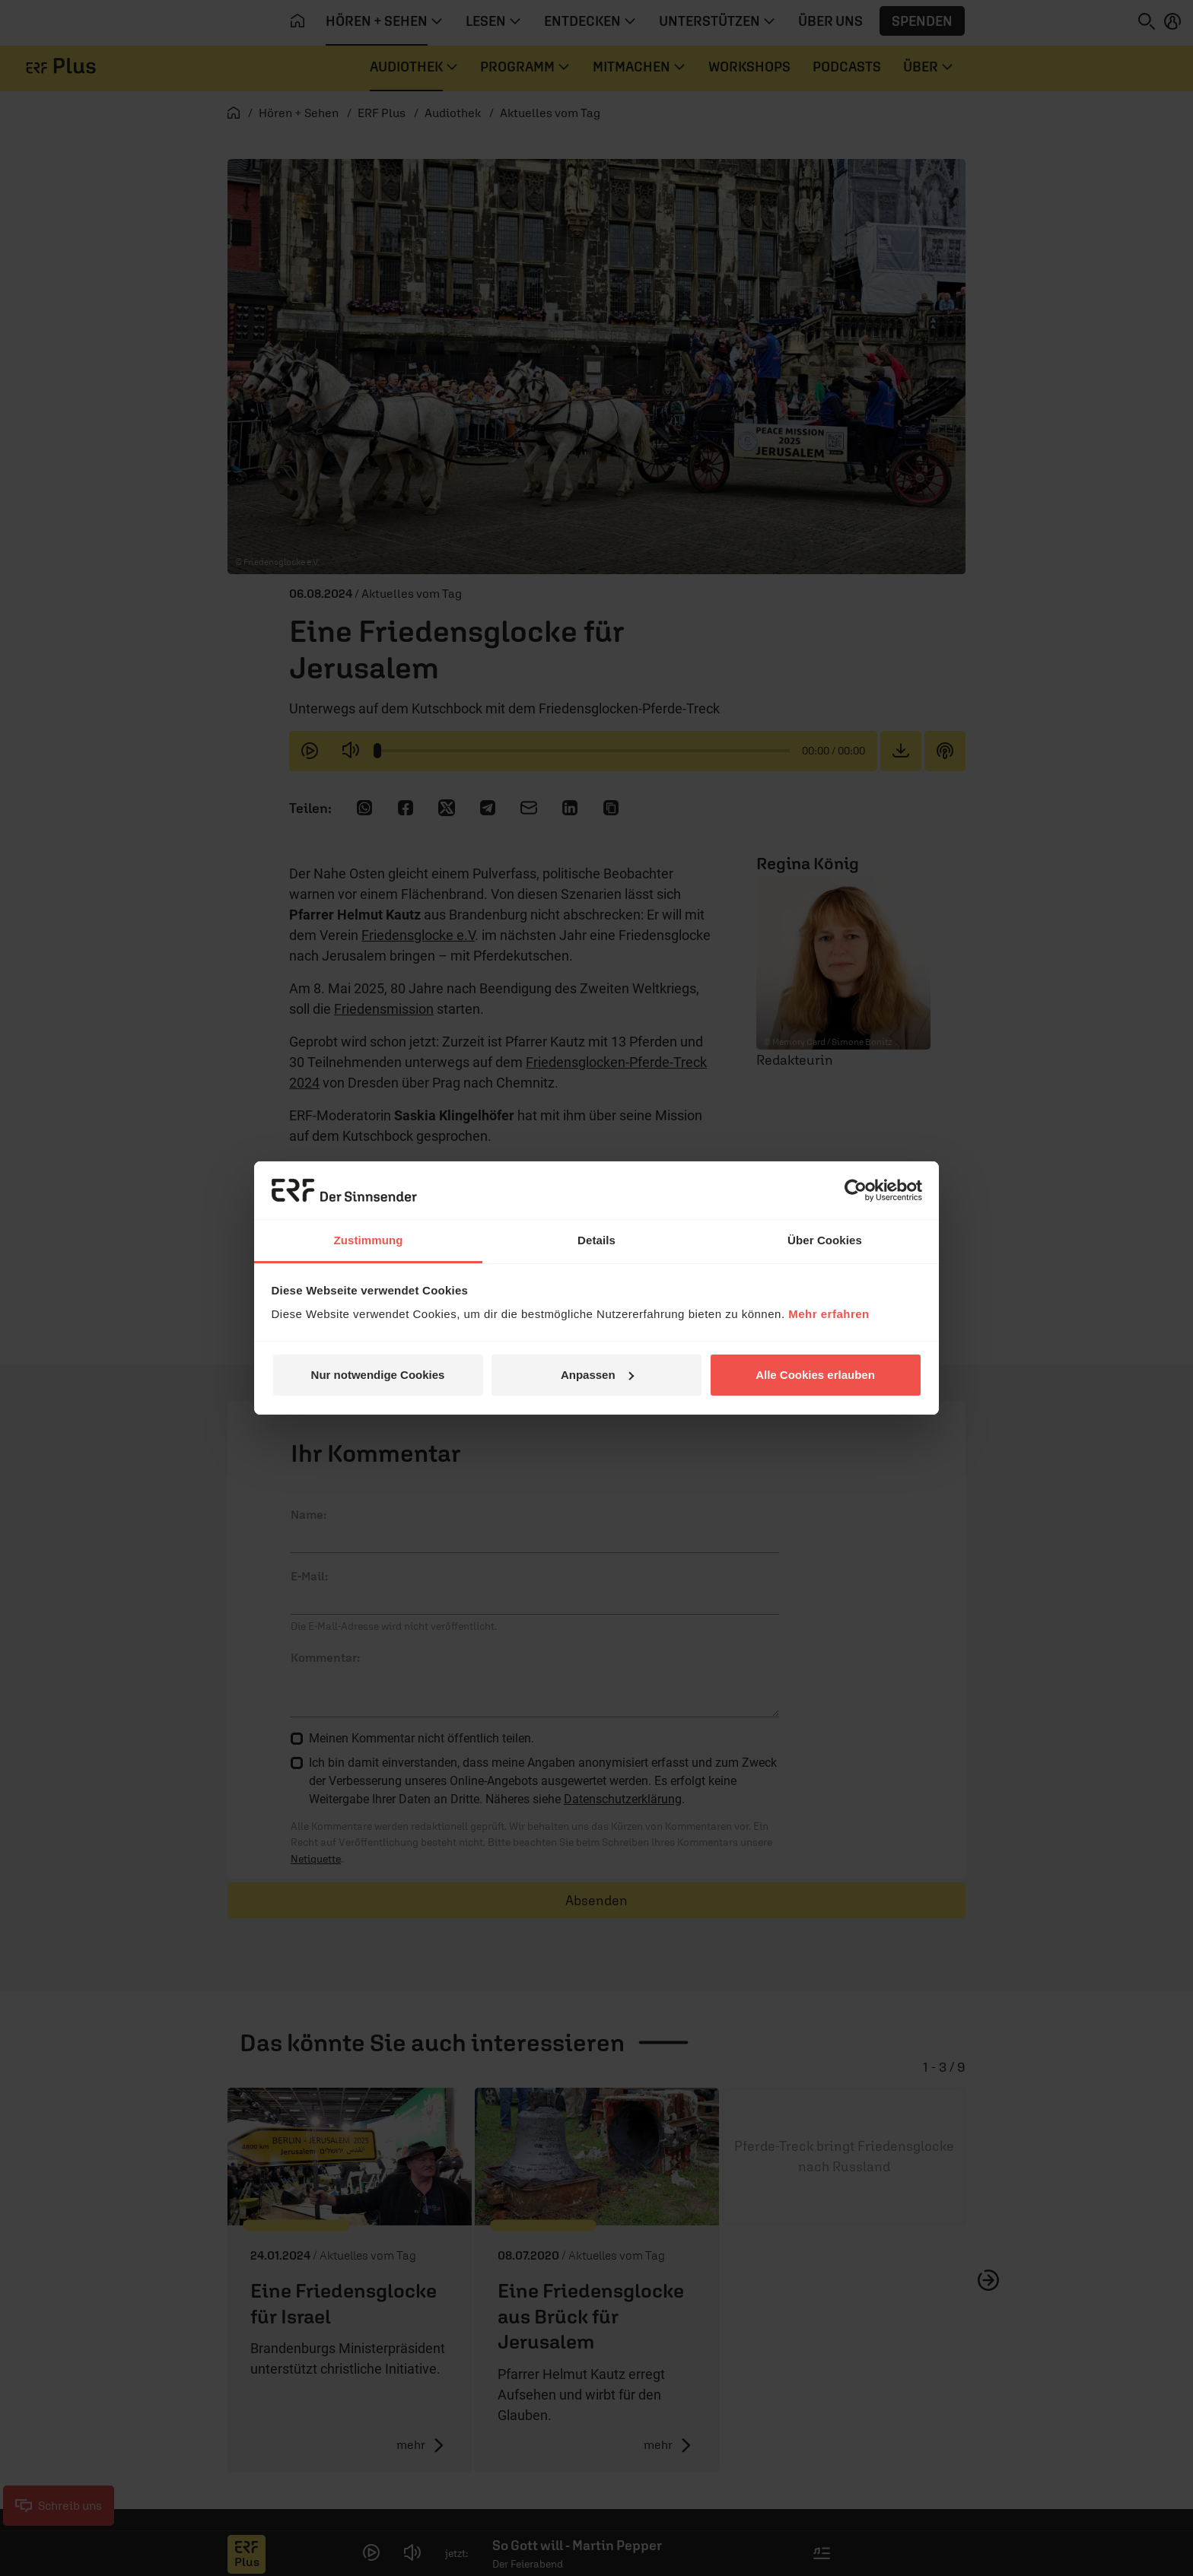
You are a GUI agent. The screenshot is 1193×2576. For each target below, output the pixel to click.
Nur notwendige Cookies (378, 1374)
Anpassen (597, 1374)
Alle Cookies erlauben (815, 1374)
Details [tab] (596, 1240)
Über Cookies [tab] (824, 1240)
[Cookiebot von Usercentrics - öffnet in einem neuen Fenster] (855, 1190)
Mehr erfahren (829, 1313)
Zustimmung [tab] (368, 1240)
